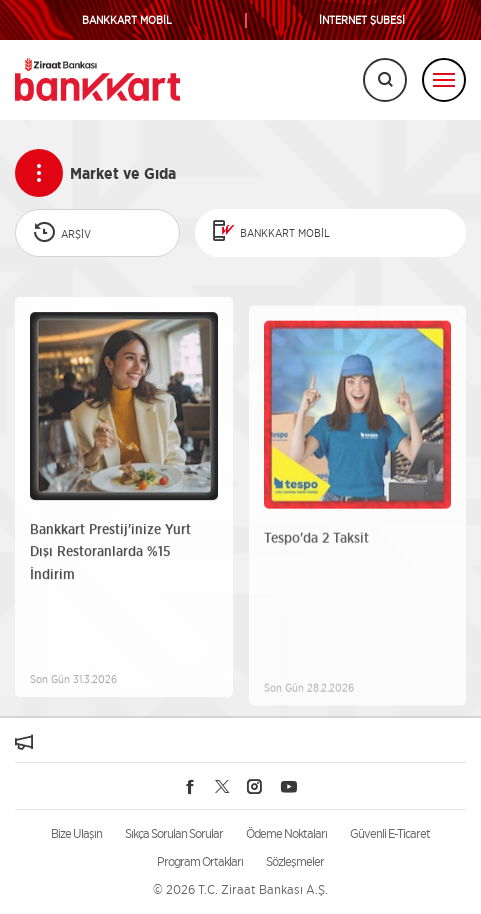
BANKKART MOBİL (127, 20)
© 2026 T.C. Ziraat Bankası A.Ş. (240, 889)
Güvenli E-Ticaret (390, 833)
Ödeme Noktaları (286, 833)
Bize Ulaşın (76, 833)
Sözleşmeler (295, 861)
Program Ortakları (200, 861)
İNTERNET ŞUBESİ (362, 20)
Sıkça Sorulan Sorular (174, 833)
